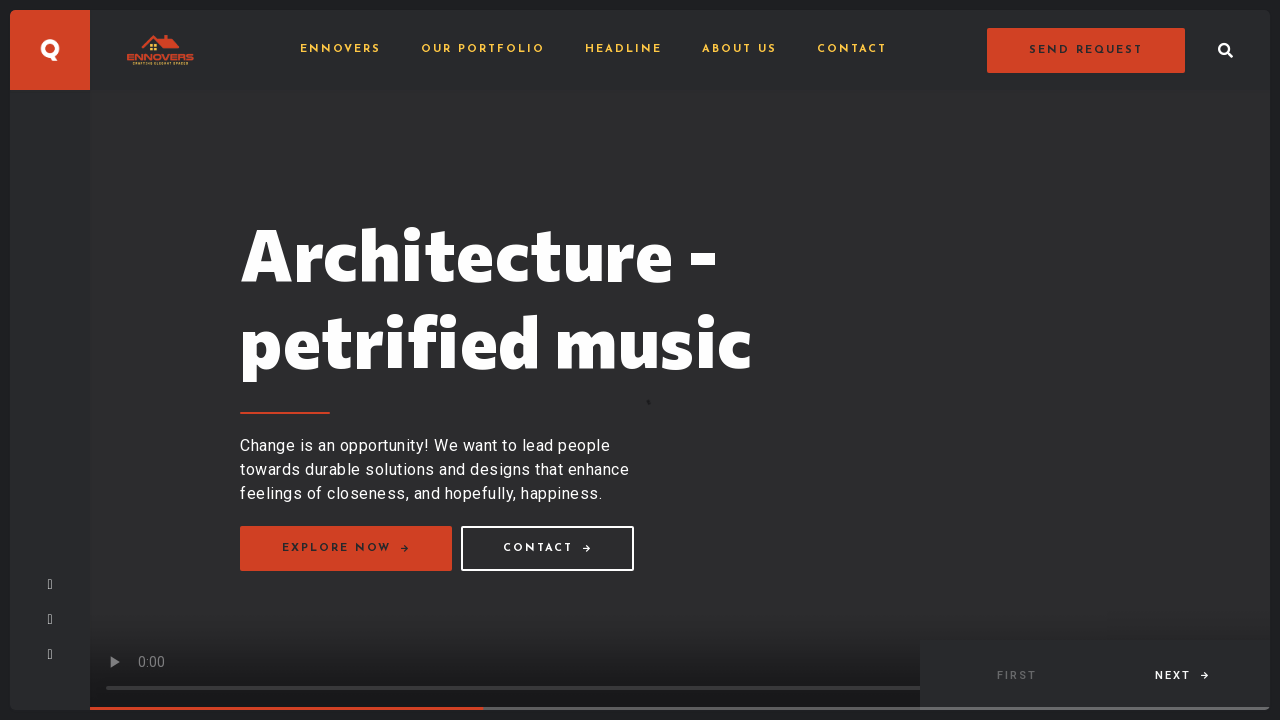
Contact (852, 49)
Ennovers (340, 49)
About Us (739, 49)
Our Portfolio (483, 49)
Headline (623, 49)
